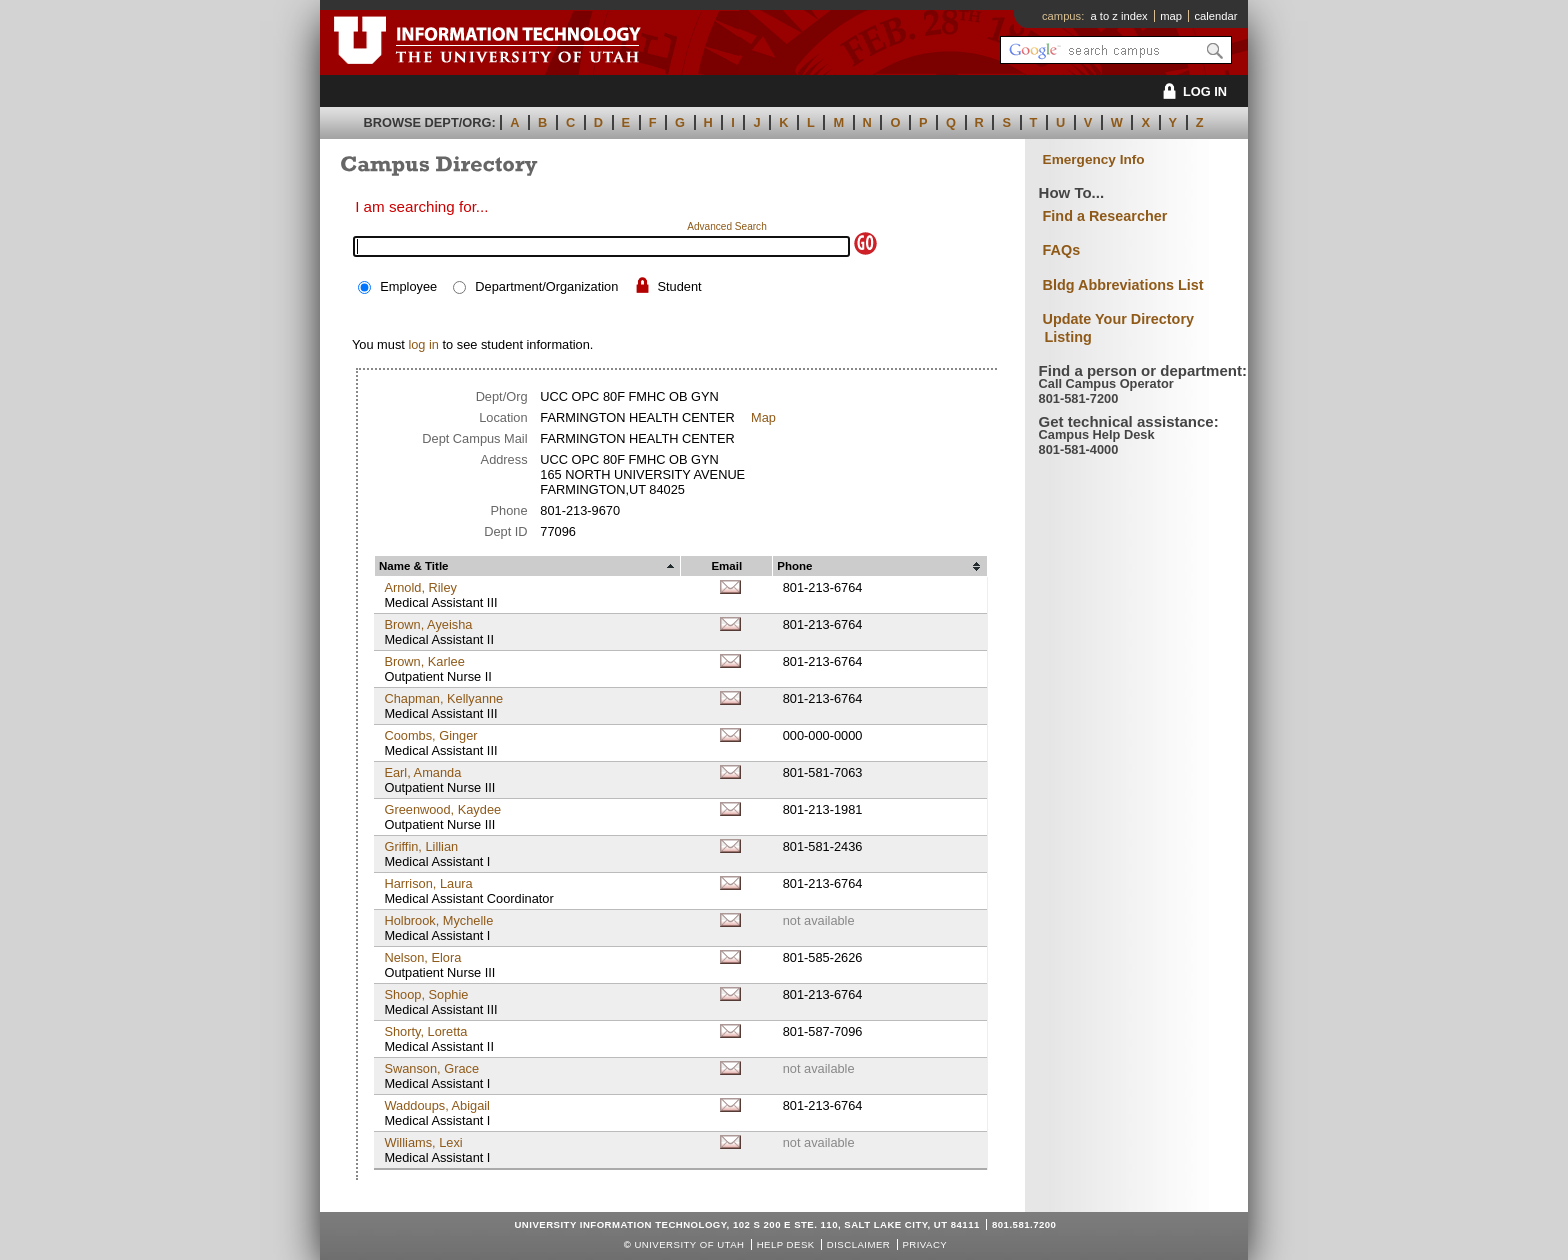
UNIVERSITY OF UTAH (689, 1244)
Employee (408, 286)
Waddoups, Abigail (437, 1105)
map (1171, 16)
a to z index (1119, 16)
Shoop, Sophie (426, 994)
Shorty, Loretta (425, 1031)
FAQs (1062, 250)
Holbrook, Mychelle (438, 920)
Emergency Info (1094, 159)
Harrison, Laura (428, 883)
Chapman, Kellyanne (443, 698)
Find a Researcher (1105, 216)
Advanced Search (727, 226)
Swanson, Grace (431, 1068)
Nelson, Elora (422, 957)
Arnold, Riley (420, 587)
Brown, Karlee (424, 661)
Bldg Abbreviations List (1123, 285)
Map (763, 417)
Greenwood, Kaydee (442, 809)
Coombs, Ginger (430, 735)
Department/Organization (546, 286)
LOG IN (1191, 91)
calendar (1215, 16)
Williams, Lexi (423, 1142)
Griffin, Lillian (421, 846)
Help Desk (786, 1244)
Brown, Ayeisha (428, 624)
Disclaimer (858, 1244)
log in (423, 344)
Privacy (924, 1244)
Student (679, 286)
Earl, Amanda (422, 772)
